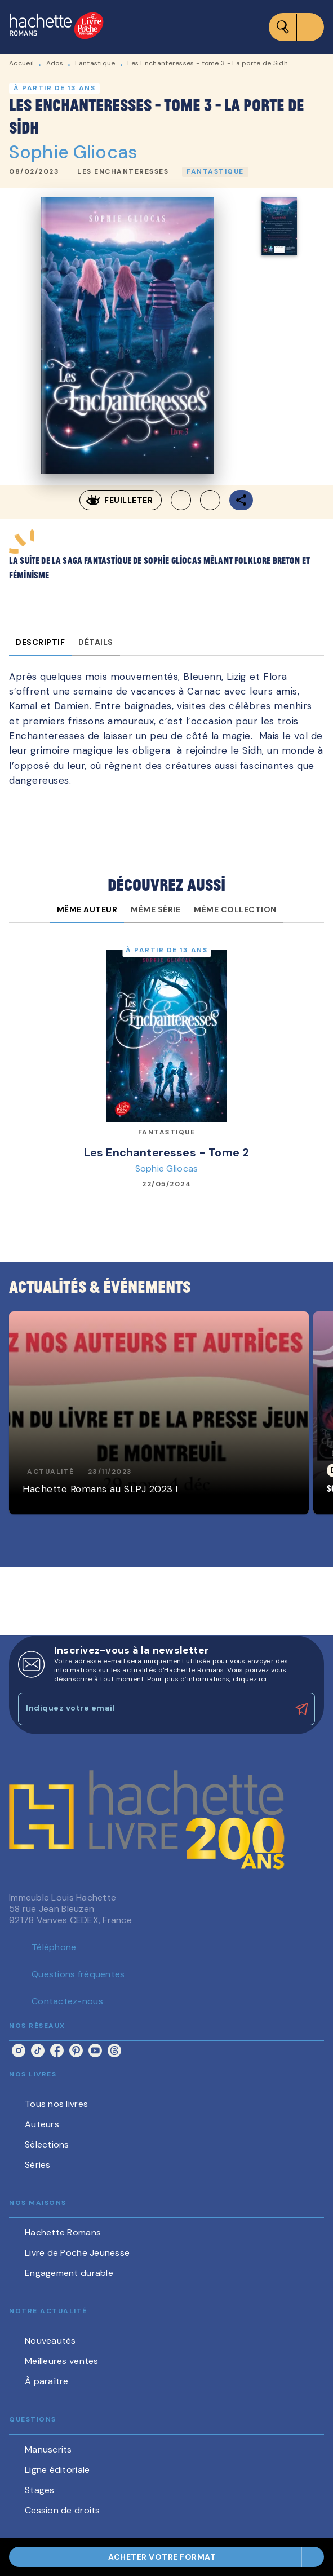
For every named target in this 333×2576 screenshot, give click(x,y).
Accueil (21, 63)
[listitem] (18, 2050)
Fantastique (95, 63)
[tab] (40, 642)
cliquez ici (250, 1679)
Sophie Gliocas (73, 152)
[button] (123, 172)
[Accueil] (56, 27)
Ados (54, 63)
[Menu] (296, 27)
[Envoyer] (301, 1709)
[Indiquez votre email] (152, 1709)
